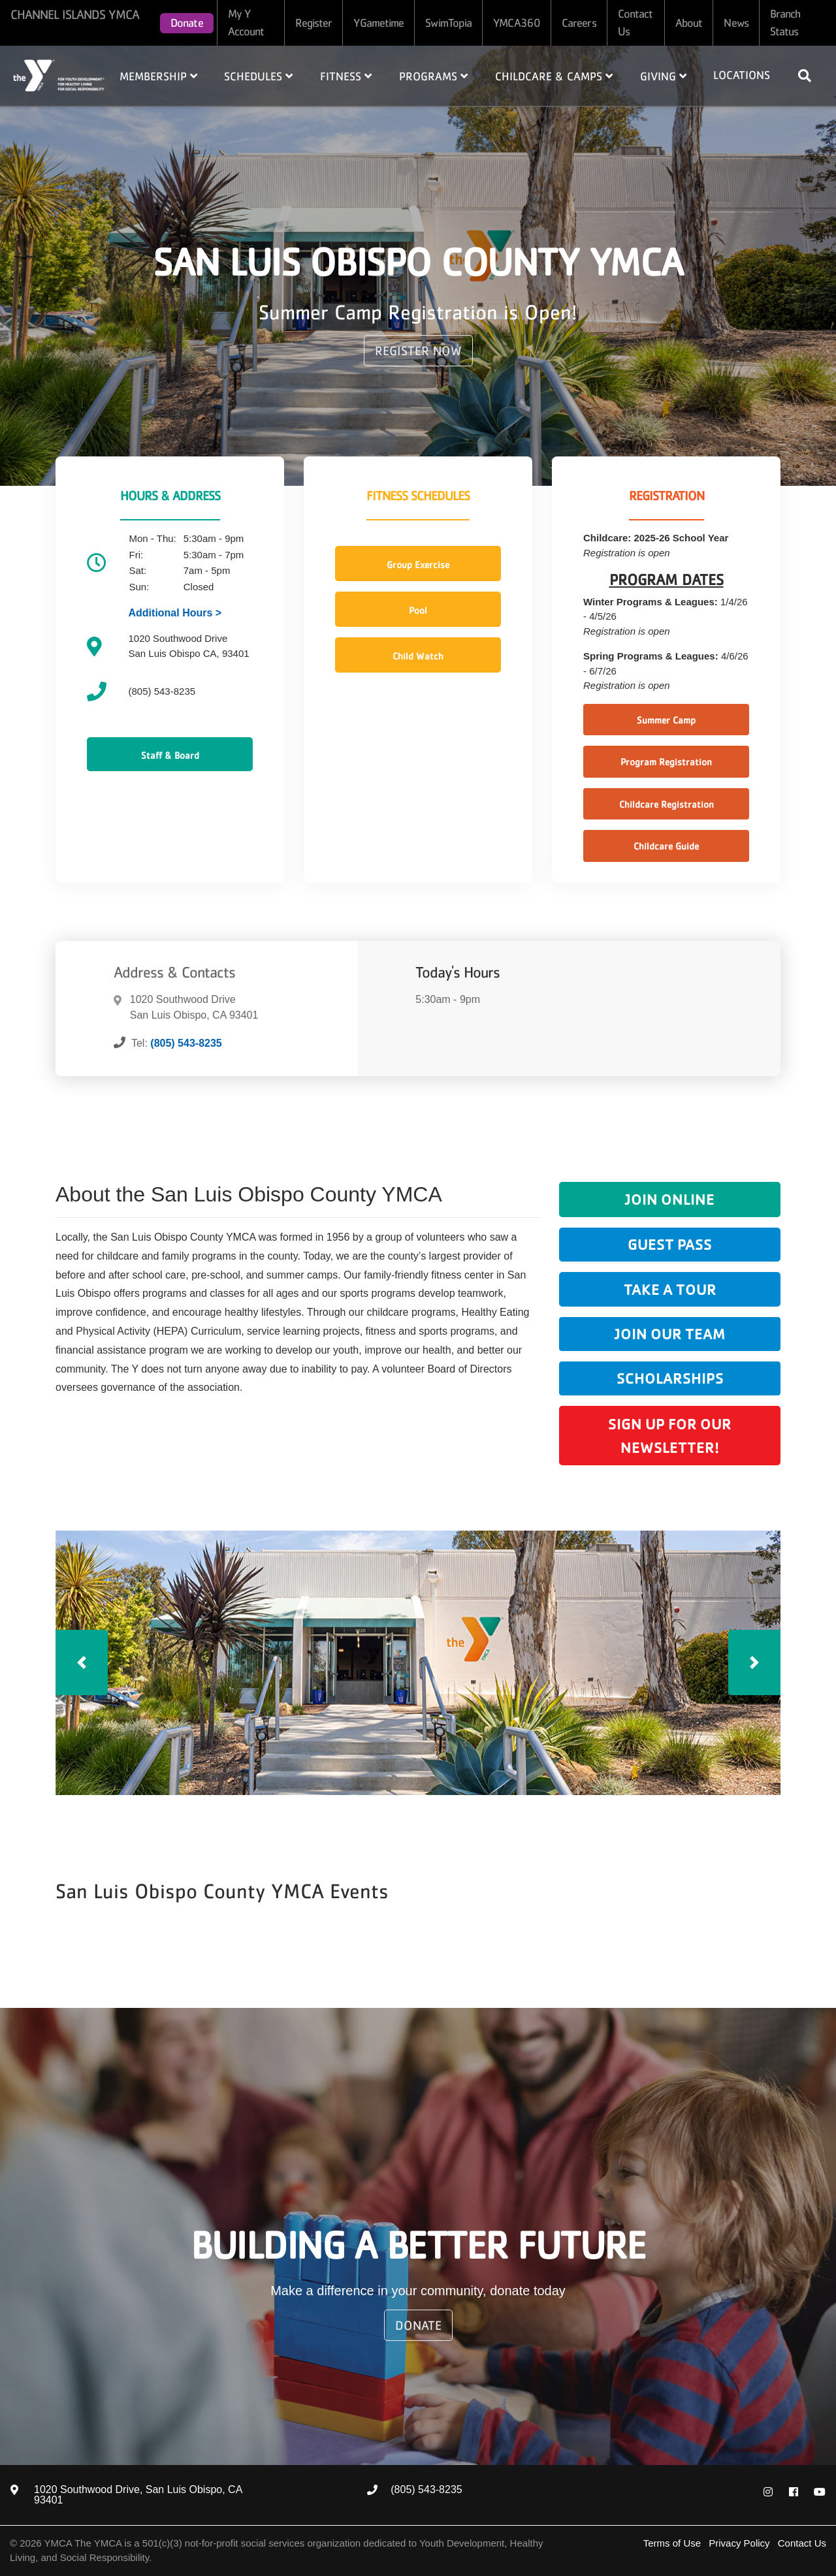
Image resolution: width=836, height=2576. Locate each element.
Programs (433, 76)
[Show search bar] (809, 76)
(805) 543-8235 (185, 1043)
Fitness (346, 76)
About (689, 22)
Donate (186, 22)
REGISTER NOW (418, 350)
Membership (158, 76)
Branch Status (785, 22)
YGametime (378, 22)
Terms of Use (672, 2543)
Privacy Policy (739, 2543)
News (736, 22)
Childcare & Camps (554, 76)
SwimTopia (448, 22)
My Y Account (246, 22)
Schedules (258, 76)
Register (313, 22)
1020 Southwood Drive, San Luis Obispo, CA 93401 (138, 2495)
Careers (579, 22)
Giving (663, 76)
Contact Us (635, 22)
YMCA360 (516, 22)
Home (59, 75)
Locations (741, 75)
